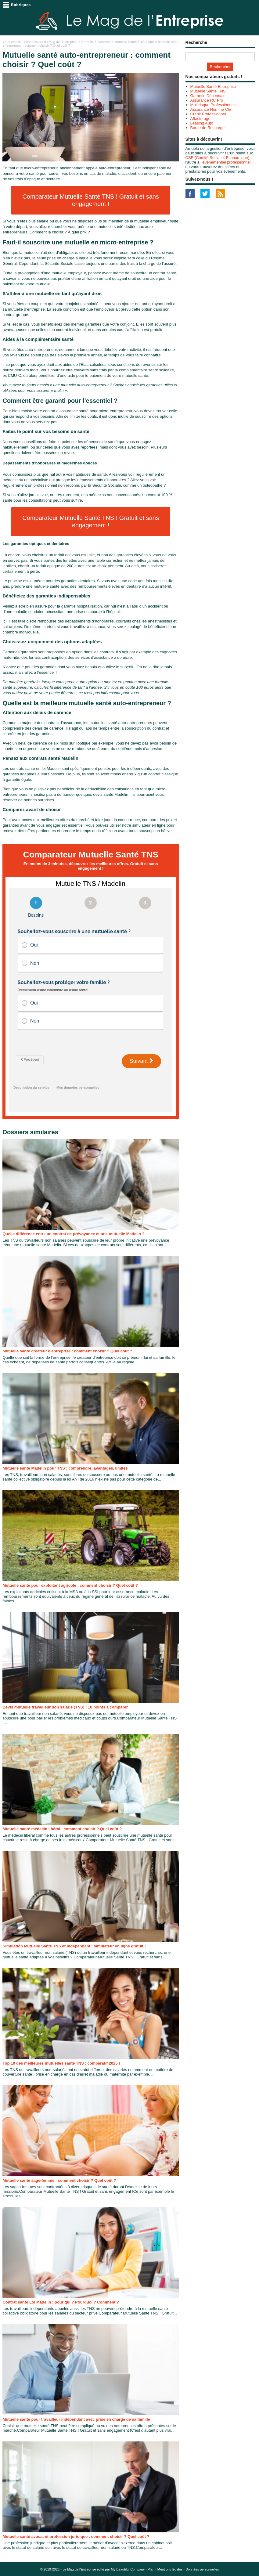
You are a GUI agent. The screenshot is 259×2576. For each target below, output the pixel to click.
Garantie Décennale (208, 95)
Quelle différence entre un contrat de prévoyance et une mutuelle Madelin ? (73, 1234)
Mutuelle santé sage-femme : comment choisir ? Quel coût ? (59, 2180)
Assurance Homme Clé (210, 109)
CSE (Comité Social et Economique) (217, 157)
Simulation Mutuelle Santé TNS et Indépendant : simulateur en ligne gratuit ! (74, 1946)
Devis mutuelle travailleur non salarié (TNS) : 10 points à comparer (65, 1707)
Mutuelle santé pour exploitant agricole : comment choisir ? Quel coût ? (70, 1585)
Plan (151, 2569)
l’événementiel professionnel (225, 162)
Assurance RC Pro (206, 100)
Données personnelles (202, 2569)
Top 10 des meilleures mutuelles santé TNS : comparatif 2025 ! (61, 2063)
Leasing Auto (201, 123)
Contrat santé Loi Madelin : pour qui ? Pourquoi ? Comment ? (60, 2302)
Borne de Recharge (207, 127)
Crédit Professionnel (208, 114)
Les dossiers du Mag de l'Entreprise (50, 42)
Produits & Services (96, 42)
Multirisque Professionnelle (214, 105)
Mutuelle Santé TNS (129, 42)
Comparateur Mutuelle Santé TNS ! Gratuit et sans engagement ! (90, 200)
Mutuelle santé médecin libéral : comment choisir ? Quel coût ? (62, 1829)
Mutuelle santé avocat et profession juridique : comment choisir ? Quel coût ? (75, 2536)
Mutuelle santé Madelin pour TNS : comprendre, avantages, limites (65, 1468)
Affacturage (200, 118)
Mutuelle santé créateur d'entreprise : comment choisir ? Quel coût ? (67, 1351)
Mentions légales (170, 2569)
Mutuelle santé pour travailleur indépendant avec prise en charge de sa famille (76, 2419)
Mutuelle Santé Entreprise (213, 86)
